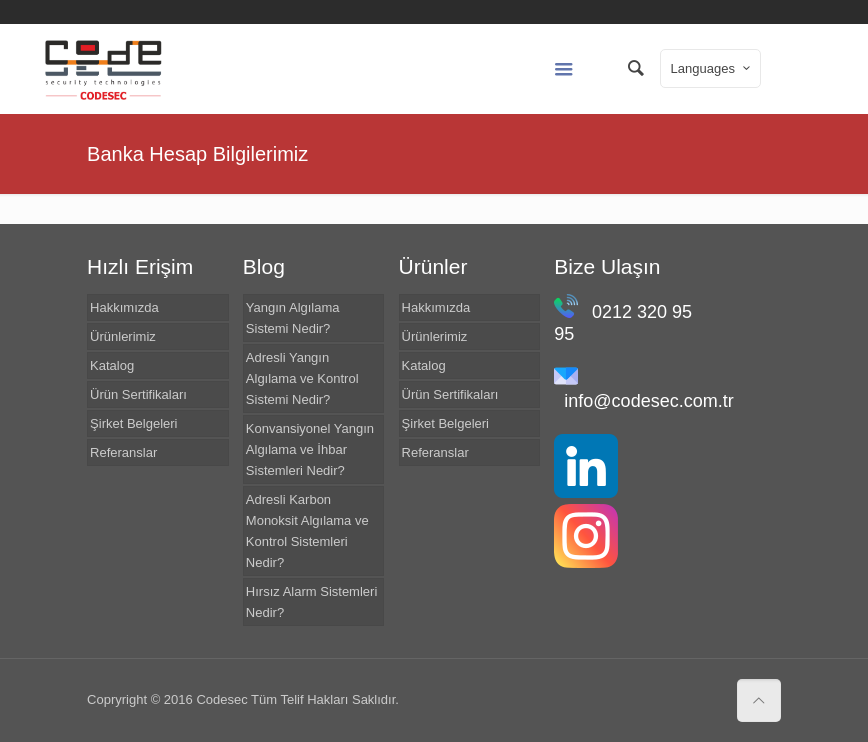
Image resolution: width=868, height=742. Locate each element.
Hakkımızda (124, 307)
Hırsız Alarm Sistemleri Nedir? (311, 602)
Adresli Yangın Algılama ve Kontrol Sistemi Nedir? (302, 378)
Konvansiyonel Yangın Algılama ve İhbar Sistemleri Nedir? (310, 449)
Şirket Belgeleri (133, 423)
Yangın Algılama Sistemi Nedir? (293, 318)
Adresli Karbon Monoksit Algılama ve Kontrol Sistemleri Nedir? (307, 531)
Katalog (112, 365)
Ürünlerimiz (123, 336)
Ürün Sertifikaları (138, 394)
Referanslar (123, 452)
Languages (712, 68)
